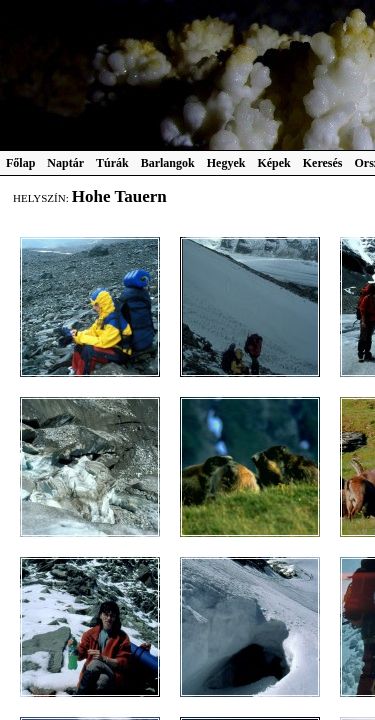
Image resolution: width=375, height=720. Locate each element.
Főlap (20, 163)
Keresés (323, 163)
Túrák (112, 163)
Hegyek (226, 163)
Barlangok (168, 163)
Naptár (65, 163)
